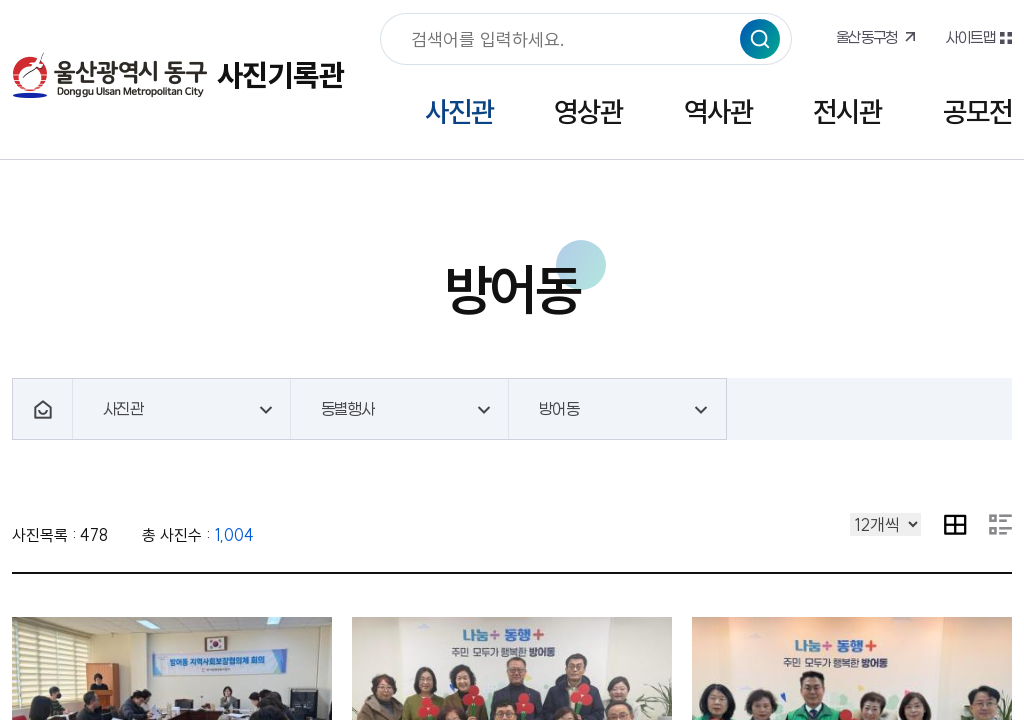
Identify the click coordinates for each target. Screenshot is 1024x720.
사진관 (459, 111)
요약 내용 (1000, 524)
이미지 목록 (955, 524)
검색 (760, 39)
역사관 (718, 111)
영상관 (588, 111)
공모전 (977, 111)
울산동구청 (867, 37)
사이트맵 (970, 37)
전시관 (847, 111)
